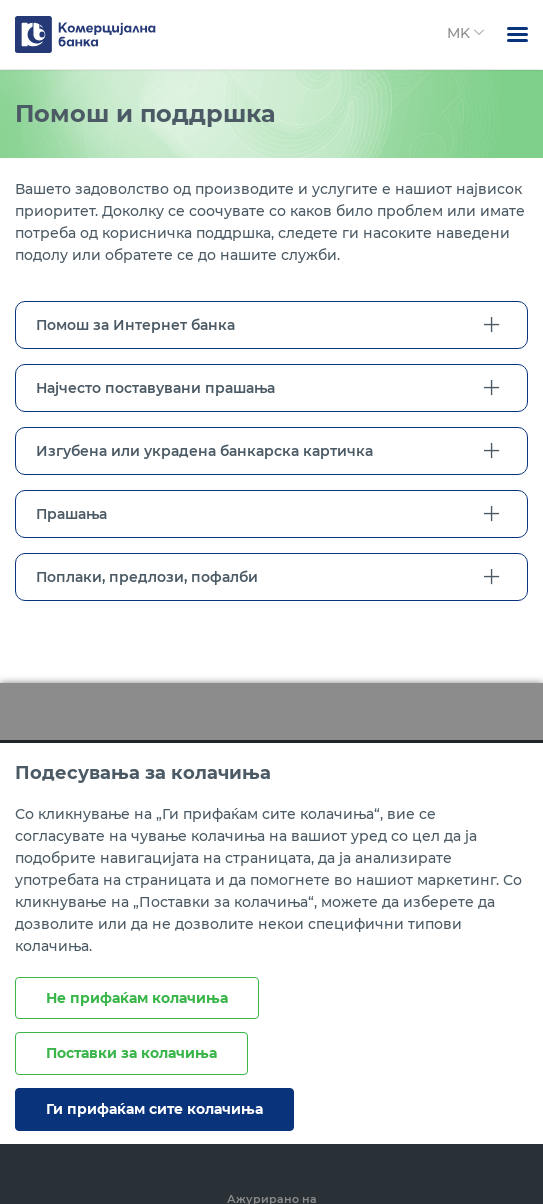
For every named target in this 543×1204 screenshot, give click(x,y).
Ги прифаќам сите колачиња (154, 1109)
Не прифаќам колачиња (137, 998)
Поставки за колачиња (131, 1053)
